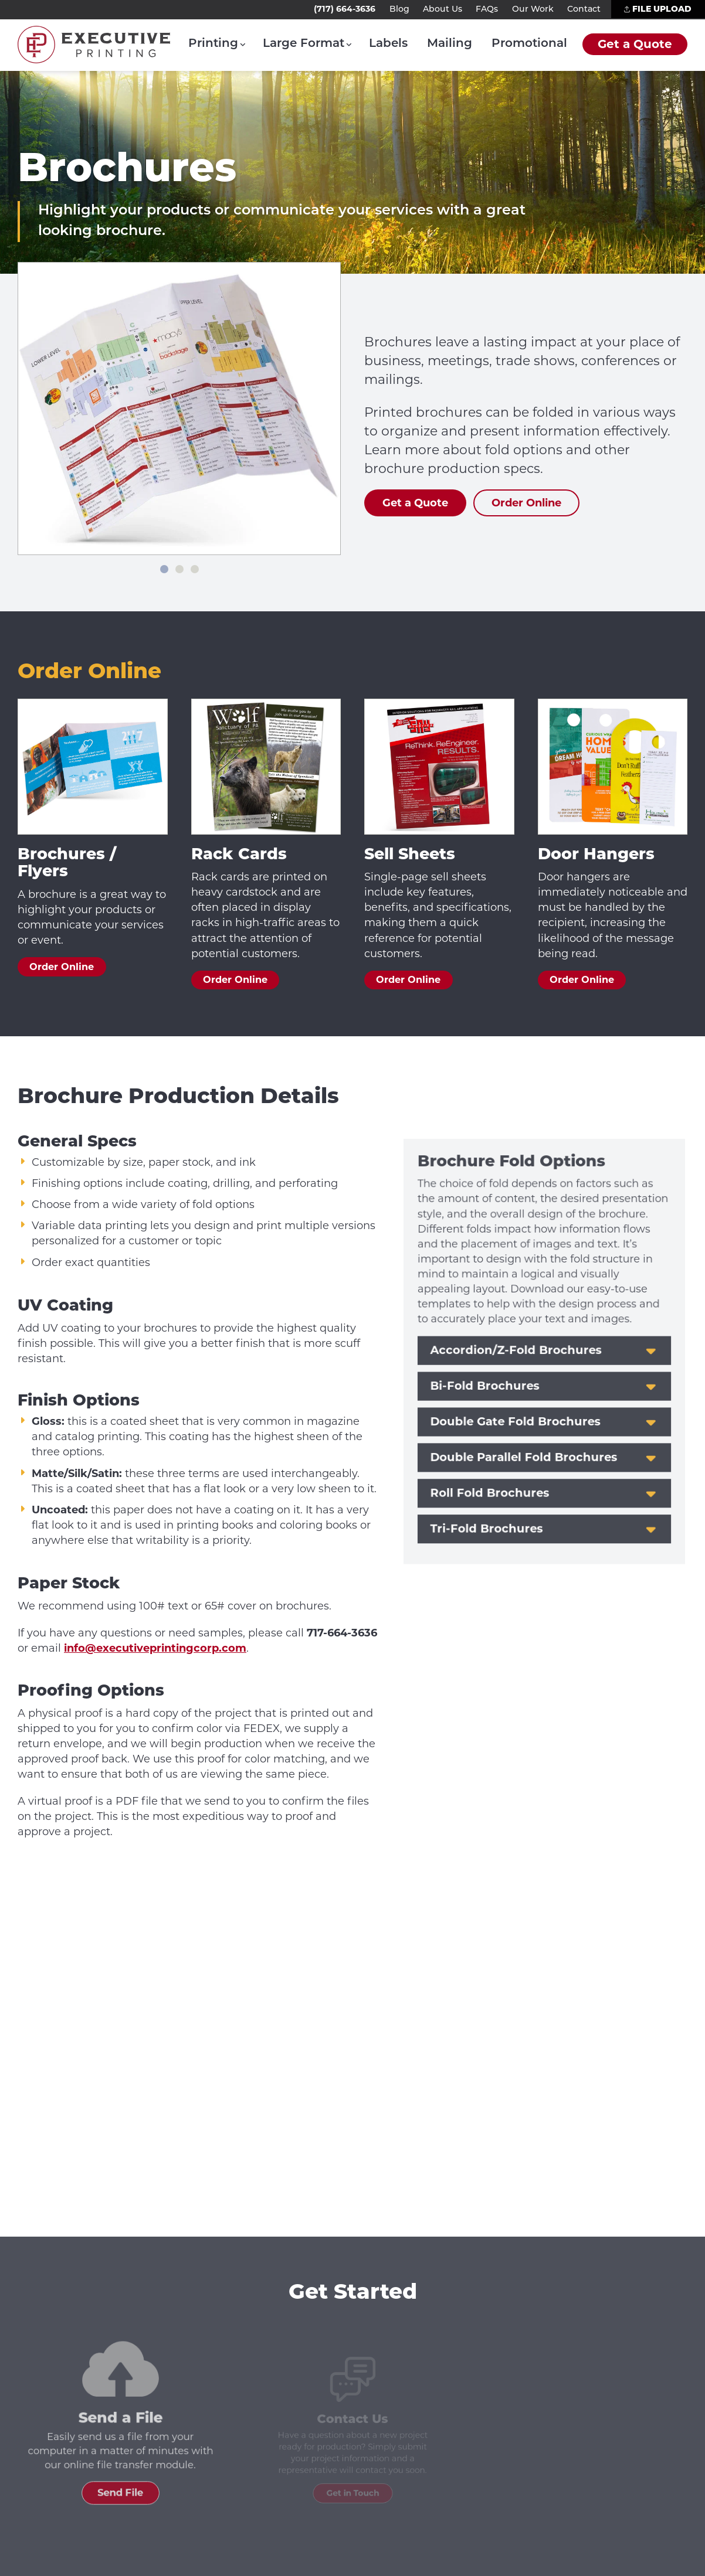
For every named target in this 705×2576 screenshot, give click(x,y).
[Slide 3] (195, 569)
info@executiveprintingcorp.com (155, 1648)
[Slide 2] (179, 569)
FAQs (487, 9)
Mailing (449, 44)
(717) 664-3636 (344, 9)
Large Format (303, 44)
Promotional (529, 44)
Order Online (61, 966)
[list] (179, 408)
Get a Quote (635, 44)
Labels (388, 44)
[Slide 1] (164, 569)
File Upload (658, 9)
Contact (584, 9)
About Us (442, 9)
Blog (399, 9)
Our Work (533, 9)
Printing (213, 44)
